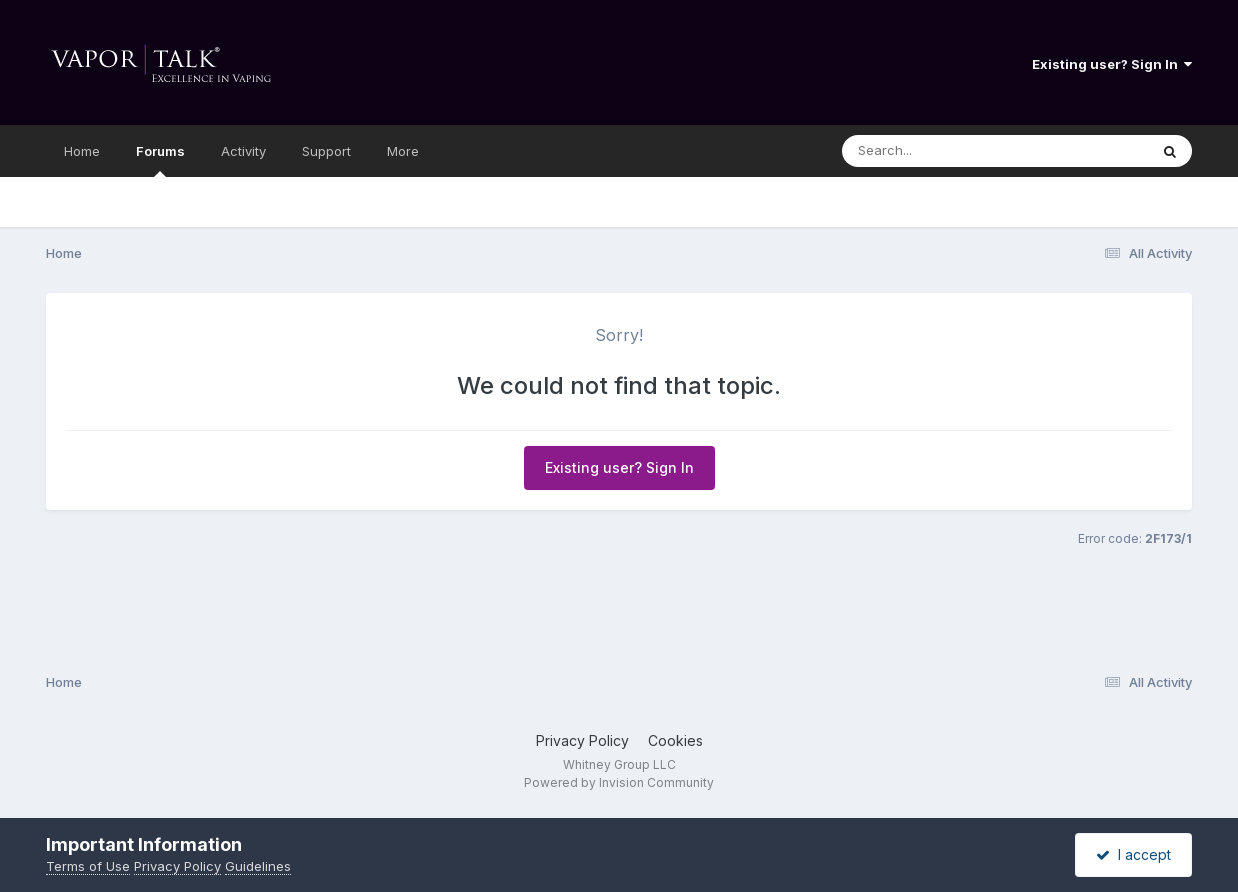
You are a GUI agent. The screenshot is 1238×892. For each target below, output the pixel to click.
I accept (1133, 854)
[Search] (940, 151)
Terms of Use (88, 866)
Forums (160, 160)
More (403, 151)
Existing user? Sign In (1112, 64)
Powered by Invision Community (619, 782)
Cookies (675, 740)
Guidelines (258, 866)
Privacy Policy (582, 740)
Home (82, 151)
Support (326, 151)
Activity (243, 151)
